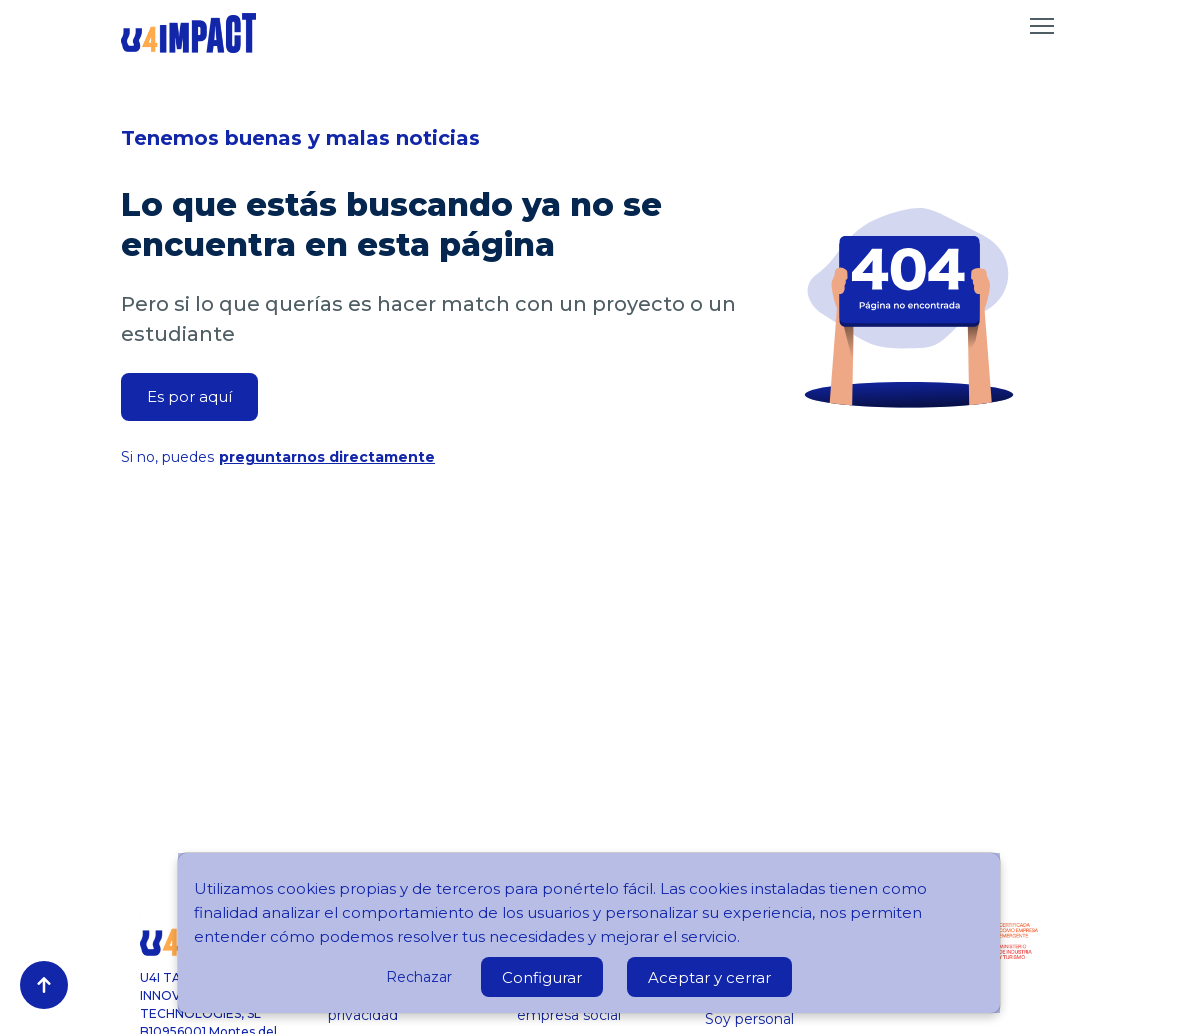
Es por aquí (189, 396)
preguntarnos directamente (327, 457)
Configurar (542, 977)
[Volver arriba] (44, 985)
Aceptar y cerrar (709, 977)
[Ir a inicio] (188, 33)
